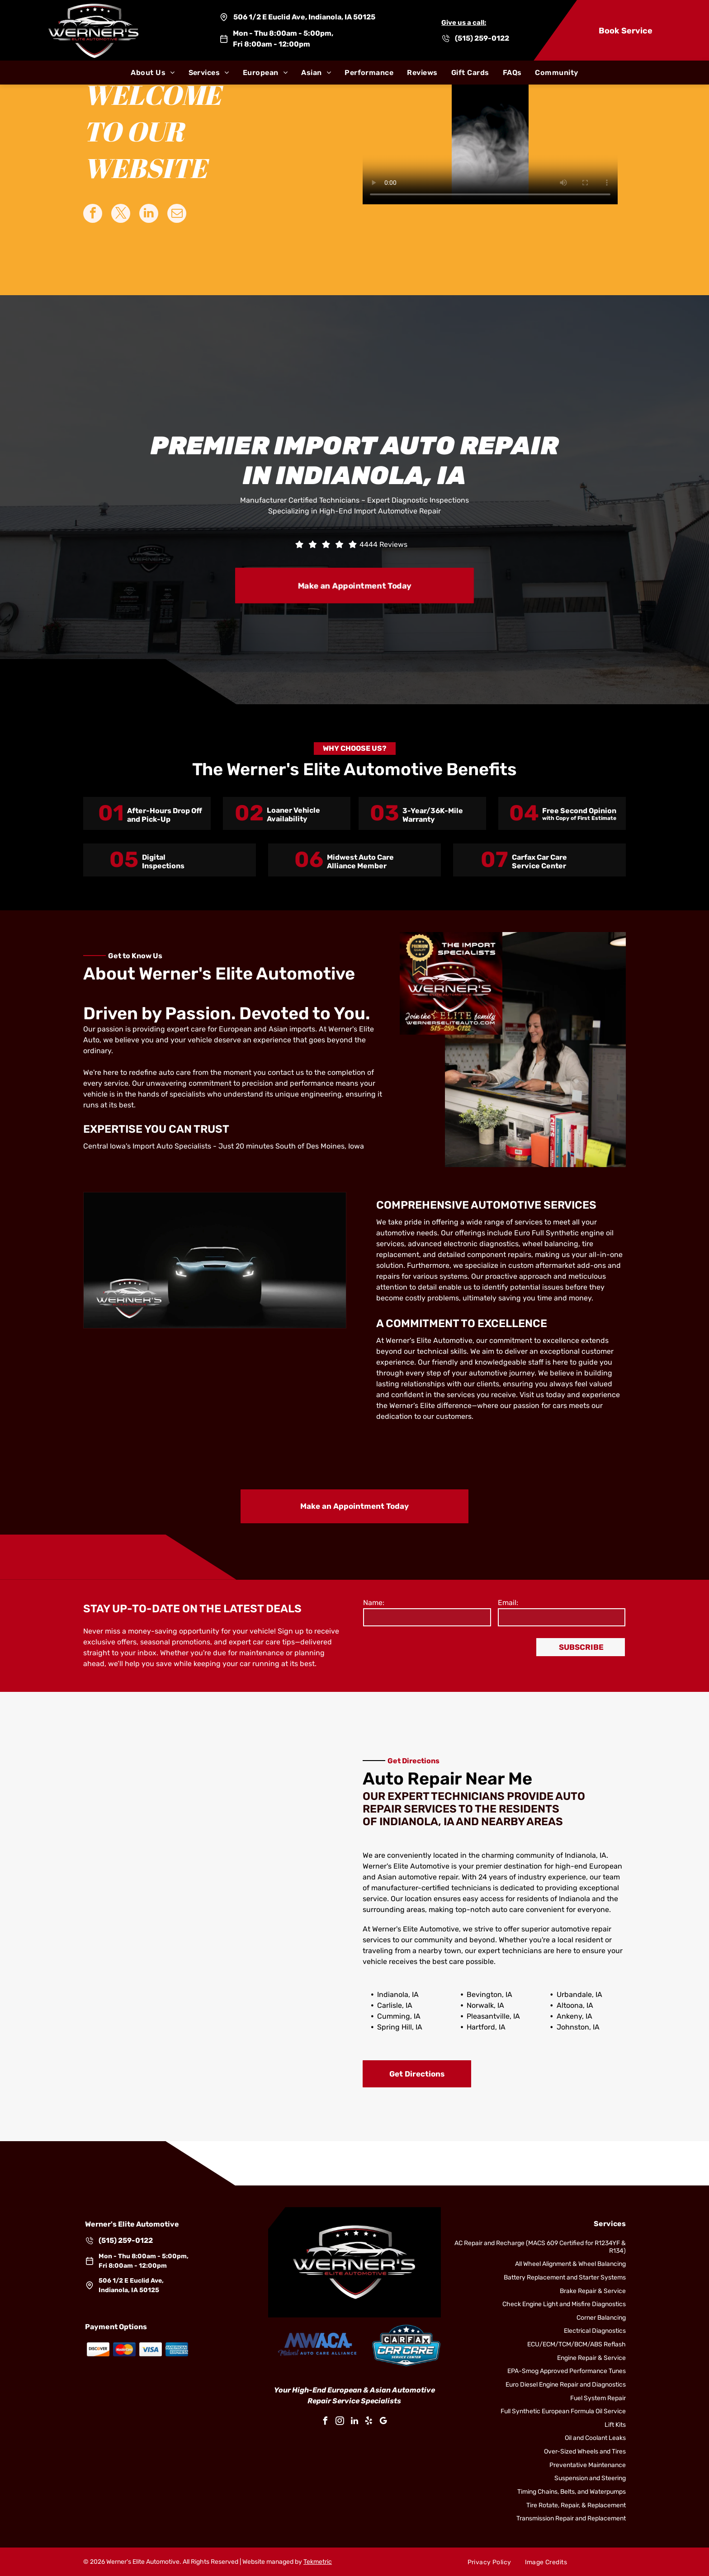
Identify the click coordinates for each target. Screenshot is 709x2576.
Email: (508, 1602)
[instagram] (340, 2422)
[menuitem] (152, 72)
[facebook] (325, 2422)
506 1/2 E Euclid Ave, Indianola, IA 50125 (304, 17)
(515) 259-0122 (482, 38)
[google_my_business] (383, 2422)
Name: (373, 1602)
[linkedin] (354, 2422)
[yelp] (369, 2422)
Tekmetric (317, 2562)
